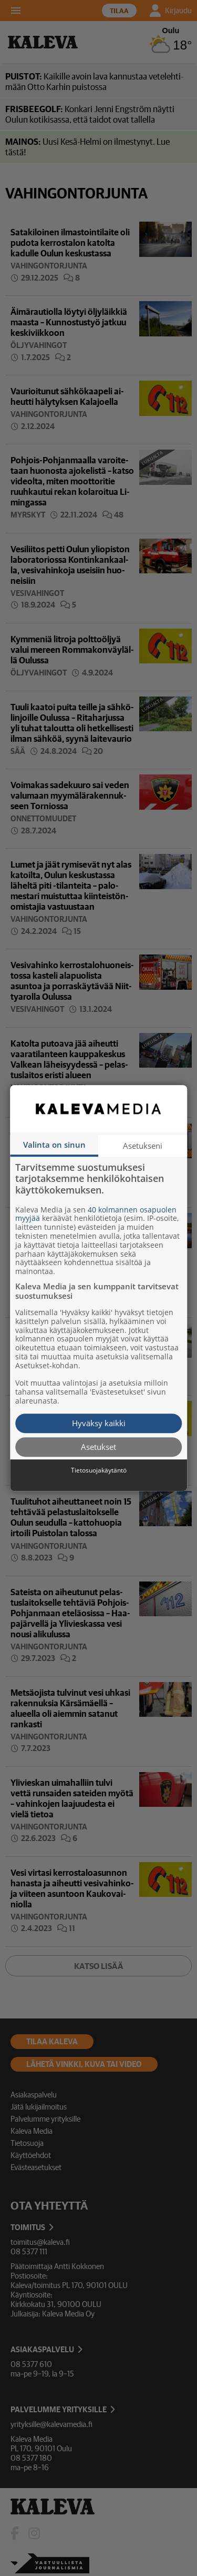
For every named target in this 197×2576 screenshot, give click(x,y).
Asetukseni (142, 1145)
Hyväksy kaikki (99, 1423)
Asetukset (98, 1446)
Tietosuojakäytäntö (99, 1470)
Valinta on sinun (54, 1144)
